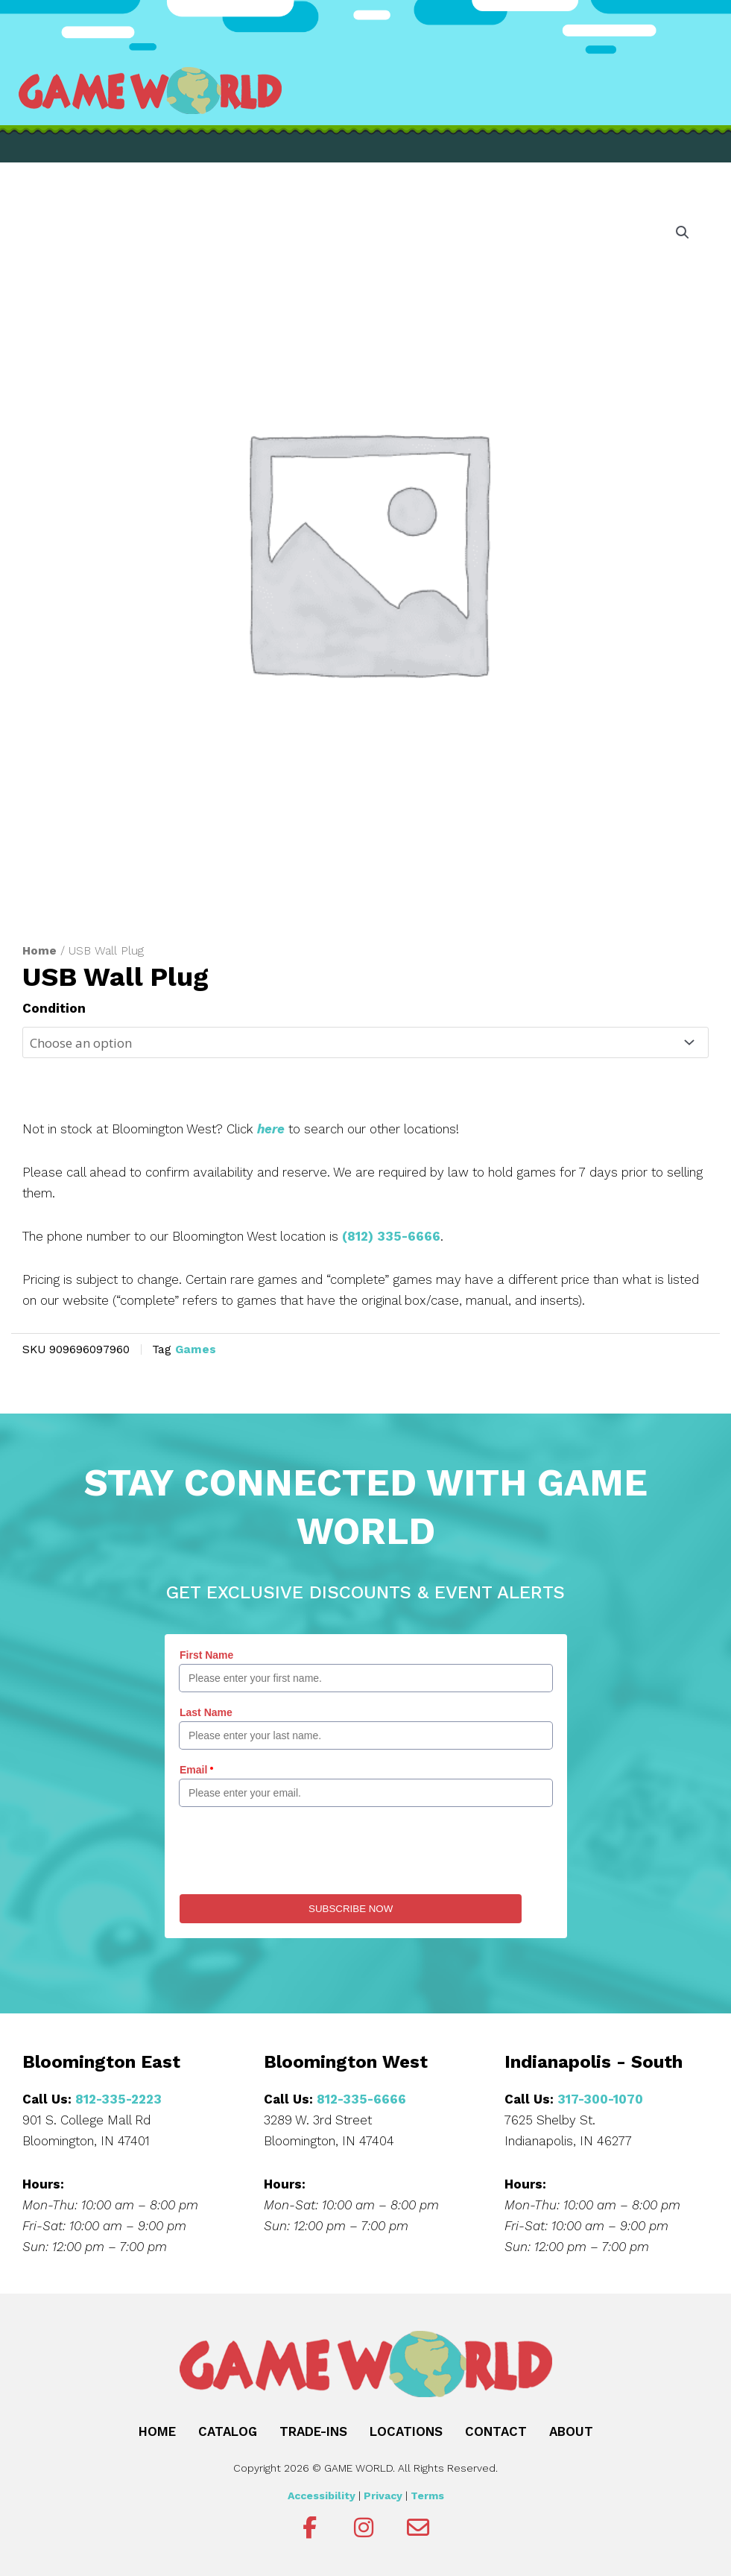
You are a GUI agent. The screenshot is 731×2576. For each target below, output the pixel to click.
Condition (54, 1008)
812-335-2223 (118, 2099)
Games (195, 1349)
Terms (427, 2495)
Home (39, 950)
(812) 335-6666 (391, 1236)
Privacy (383, 2495)
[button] (682, 232)
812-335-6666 (361, 2099)
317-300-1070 (600, 2099)
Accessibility (321, 2495)
